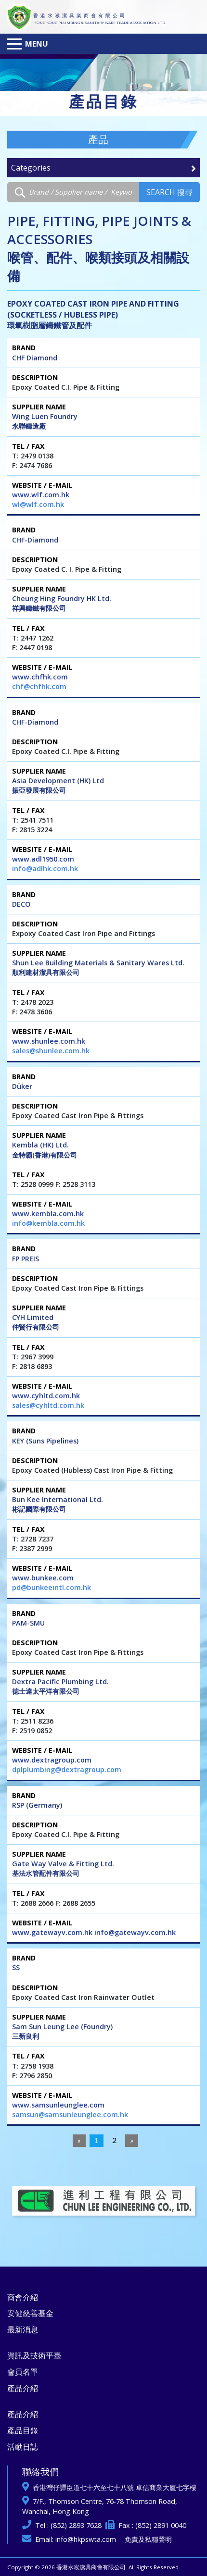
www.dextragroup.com (51, 1759)
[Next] (131, 2140)
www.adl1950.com (43, 858)
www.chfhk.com (40, 676)
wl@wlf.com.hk (38, 504)
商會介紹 (22, 2297)
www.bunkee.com (43, 1577)
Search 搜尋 (169, 192)
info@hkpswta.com (85, 2539)
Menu (36, 43)
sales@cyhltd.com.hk (48, 1405)
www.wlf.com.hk (40, 494)
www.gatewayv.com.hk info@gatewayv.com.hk (94, 1932)
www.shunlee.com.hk (48, 1041)
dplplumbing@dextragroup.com (66, 1769)
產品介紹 (22, 2388)
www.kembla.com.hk (48, 1213)
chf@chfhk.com (39, 686)
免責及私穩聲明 (148, 2539)
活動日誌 (22, 2446)
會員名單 (22, 2371)
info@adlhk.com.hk (45, 868)
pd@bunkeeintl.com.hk (51, 1587)
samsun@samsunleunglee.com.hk (70, 2114)
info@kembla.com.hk (48, 1223)
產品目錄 (22, 2430)
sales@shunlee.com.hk (51, 1050)
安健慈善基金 (30, 2313)
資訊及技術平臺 (34, 2355)
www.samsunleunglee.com (58, 2104)
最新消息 (22, 2329)
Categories (103, 167)
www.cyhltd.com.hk (46, 1395)
